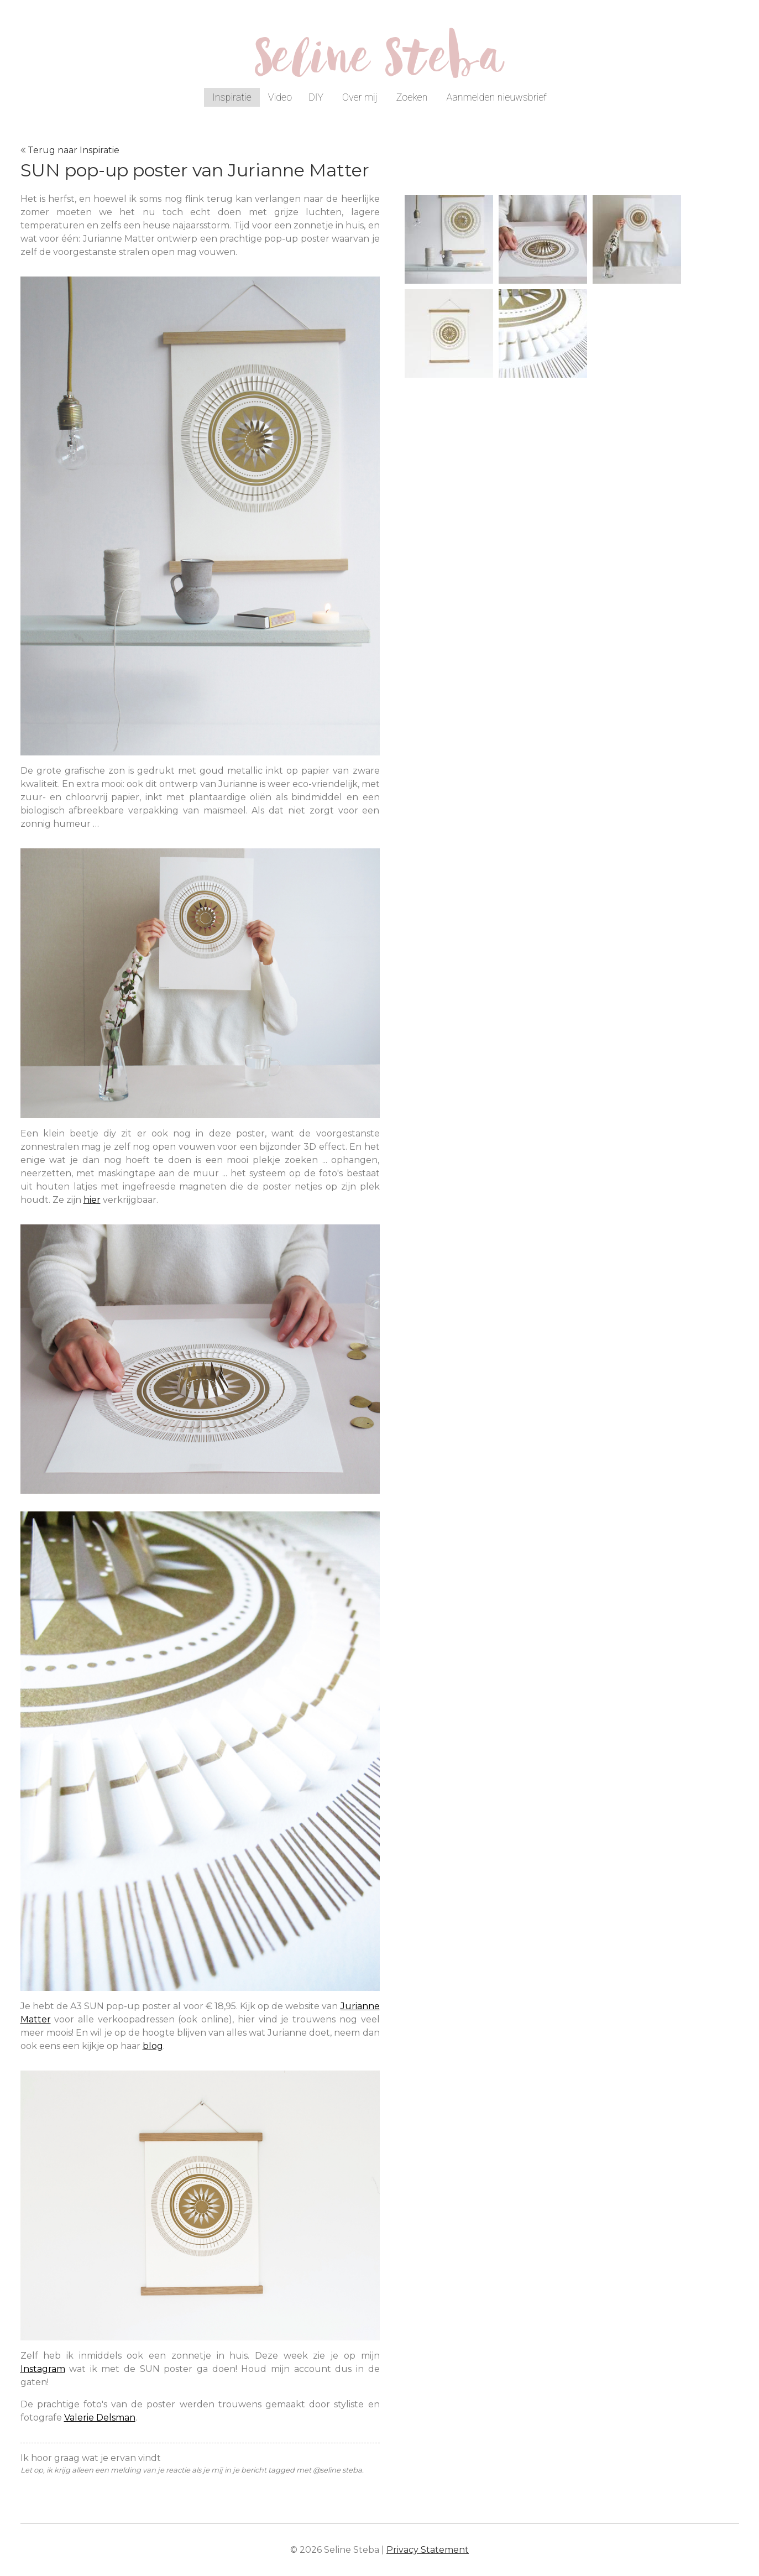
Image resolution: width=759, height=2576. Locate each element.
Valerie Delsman (99, 2417)
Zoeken (412, 97)
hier (92, 1200)
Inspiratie (232, 97)
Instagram (42, 2369)
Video (280, 97)
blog (153, 2046)
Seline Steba (380, 64)
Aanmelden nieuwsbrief (496, 97)
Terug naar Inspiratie (73, 150)
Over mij (360, 97)
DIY (315, 97)
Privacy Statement (427, 2549)
